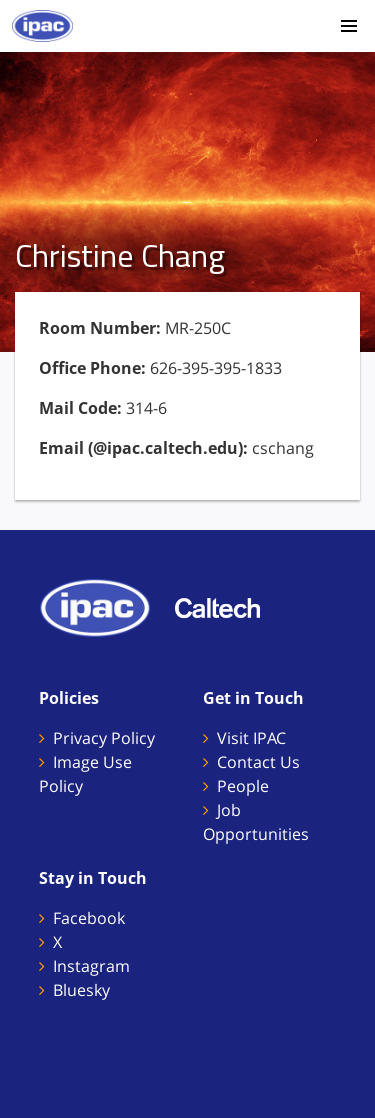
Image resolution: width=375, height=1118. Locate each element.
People (243, 786)
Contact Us (258, 762)
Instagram (91, 966)
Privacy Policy (104, 738)
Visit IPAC (251, 738)
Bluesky (81, 990)
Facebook (89, 918)
